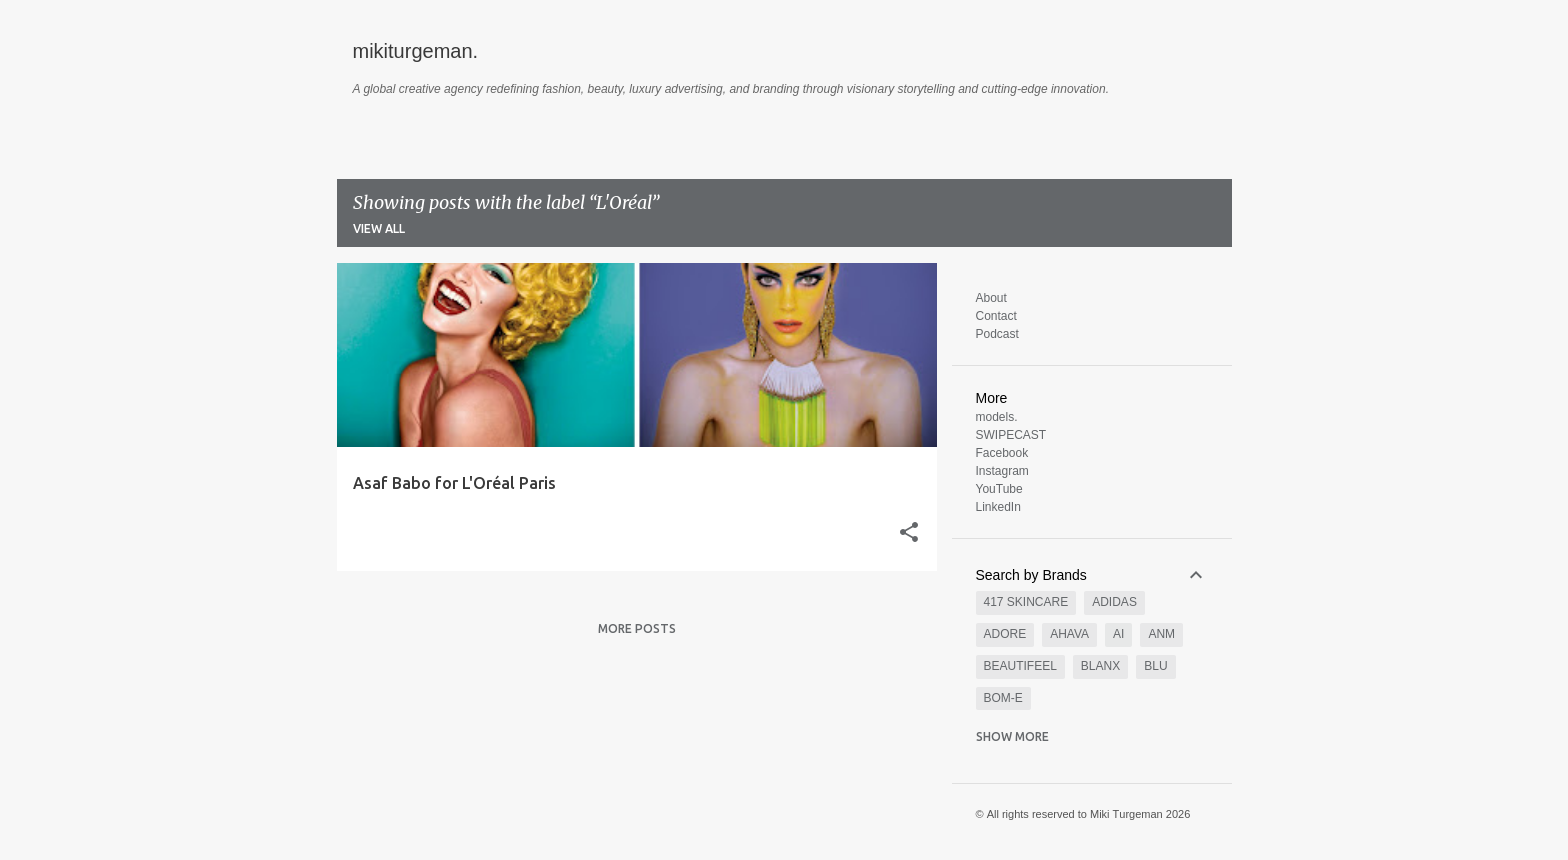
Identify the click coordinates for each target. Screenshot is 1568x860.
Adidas (1114, 602)
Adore (1005, 634)
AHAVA (1069, 634)
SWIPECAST (1011, 435)
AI (1118, 634)
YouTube (999, 489)
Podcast (997, 334)
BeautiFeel (1020, 666)
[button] (909, 533)
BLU (1155, 666)
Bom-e (1003, 698)
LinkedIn (998, 507)
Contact (996, 316)
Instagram (1002, 471)
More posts (637, 628)
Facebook (1002, 453)
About (991, 298)
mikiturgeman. (416, 51)
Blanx (1100, 666)
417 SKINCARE (1026, 602)
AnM (1161, 634)
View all (379, 228)
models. (997, 417)
